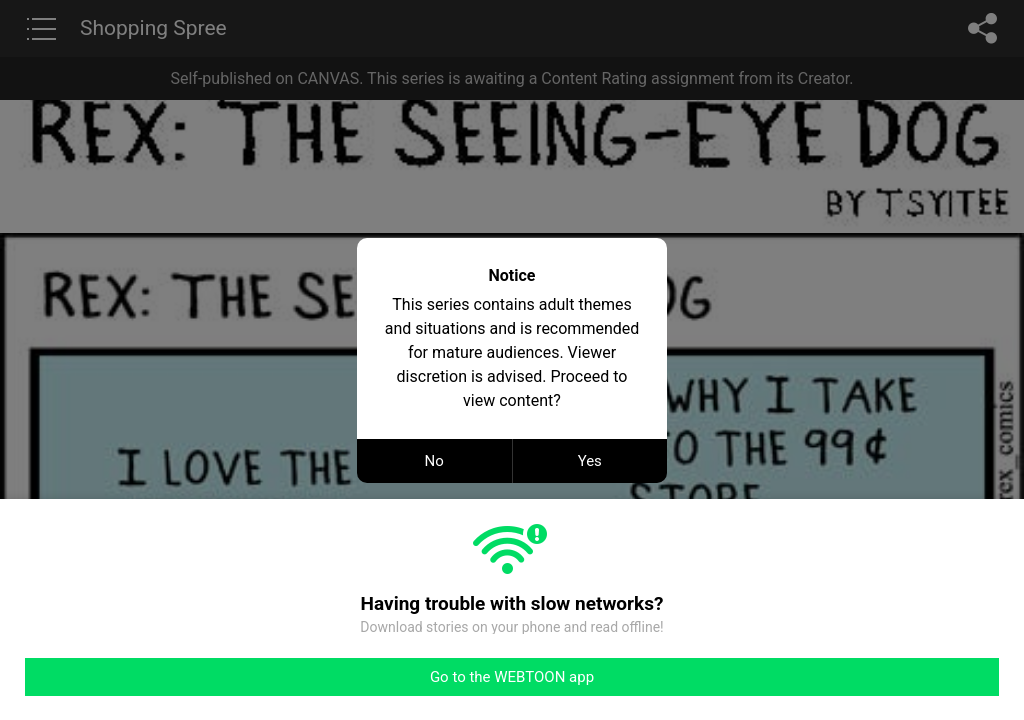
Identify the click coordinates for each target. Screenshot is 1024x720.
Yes (590, 461)
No (434, 461)
